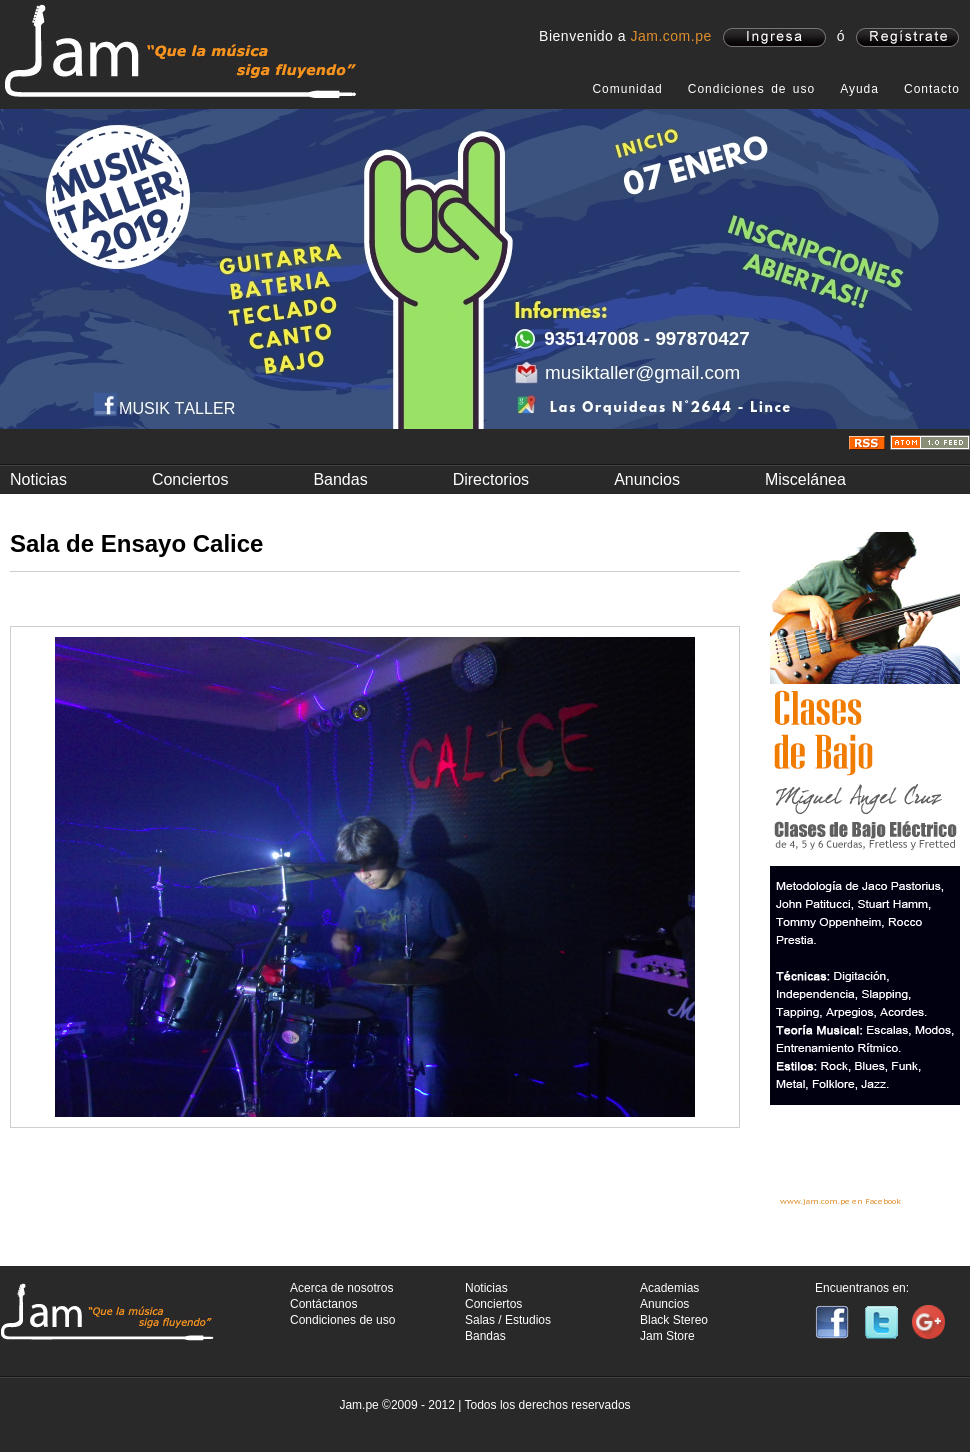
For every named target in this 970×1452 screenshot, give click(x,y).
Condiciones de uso (751, 89)
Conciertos (190, 479)
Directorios (491, 479)
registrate (907, 37)
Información (61, 601)
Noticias (38, 479)
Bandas (340, 479)
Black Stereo (674, 1320)
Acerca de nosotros (341, 1288)
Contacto (932, 89)
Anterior (41, 1226)
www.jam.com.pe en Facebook (840, 1201)
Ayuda (859, 89)
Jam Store (667, 1336)
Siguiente (708, 1226)
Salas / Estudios (508, 1320)
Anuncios (647, 479)
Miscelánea (805, 479)
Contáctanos (323, 1304)
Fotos (183, 601)
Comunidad (627, 89)
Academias (669, 1288)
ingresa (774, 37)
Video (303, 601)
